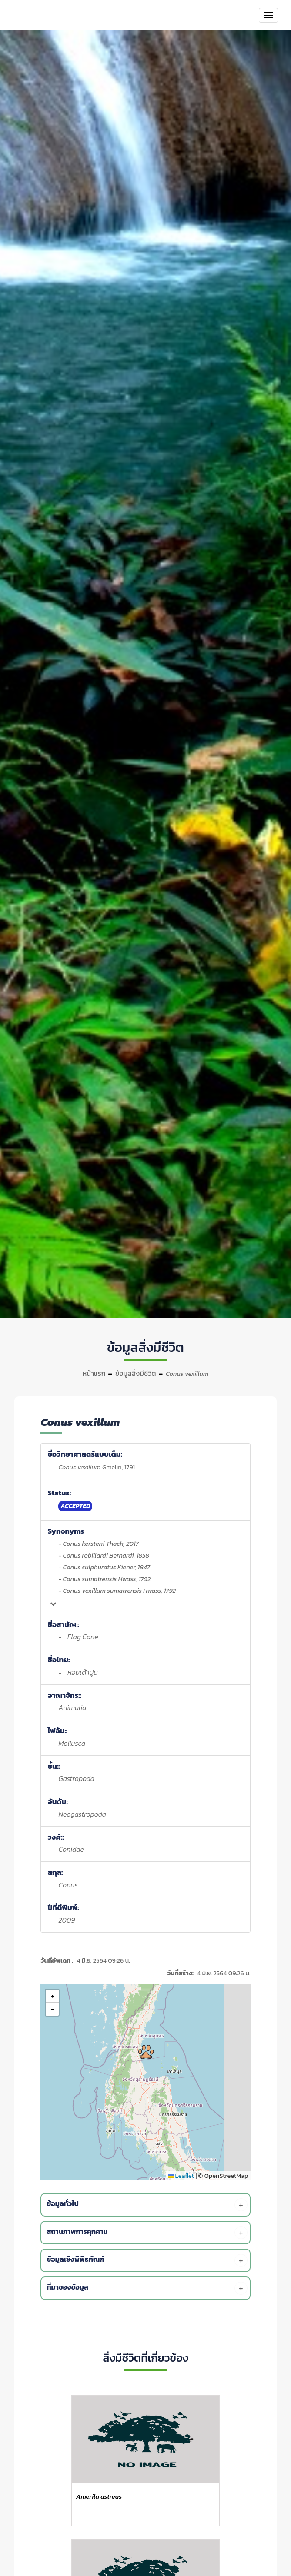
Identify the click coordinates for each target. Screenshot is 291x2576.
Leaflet (181, 2175)
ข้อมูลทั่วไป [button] (147, 2204)
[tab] (147, 2205)
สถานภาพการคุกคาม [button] (147, 2232)
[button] (146, 2051)
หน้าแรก (94, 1373)
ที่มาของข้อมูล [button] (147, 2288)
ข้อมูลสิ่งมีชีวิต (135, 1373)
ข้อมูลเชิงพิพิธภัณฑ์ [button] (147, 2260)
